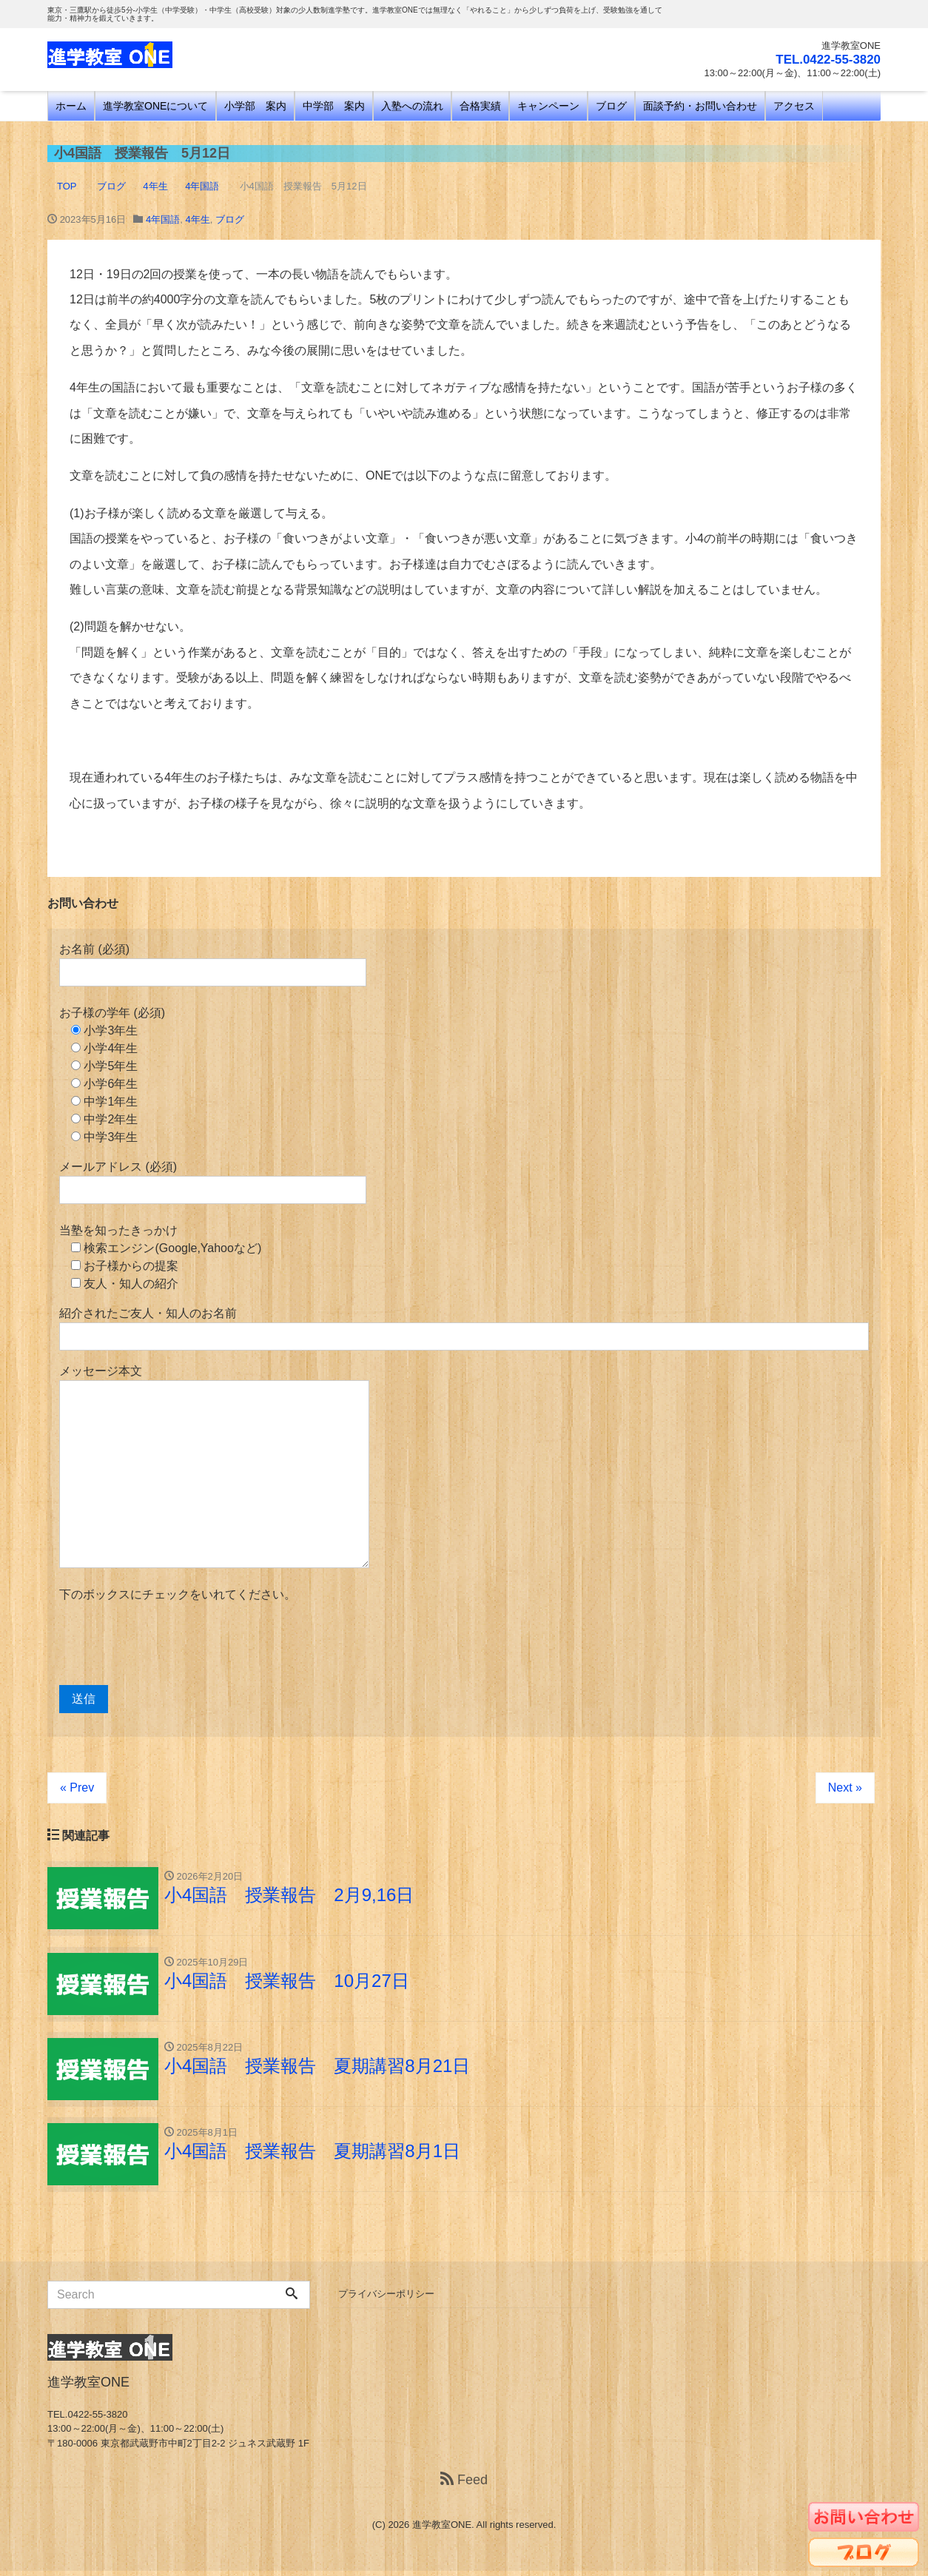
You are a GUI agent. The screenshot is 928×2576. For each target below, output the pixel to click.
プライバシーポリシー (386, 2298)
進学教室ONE (441, 2530)
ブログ (611, 106)
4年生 (197, 219)
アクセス (794, 106)
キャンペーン (548, 106)
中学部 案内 (334, 106)
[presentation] (171, 1644)
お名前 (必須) (212, 964)
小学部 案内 (255, 106)
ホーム (71, 106)
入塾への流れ (412, 106)
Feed (464, 2485)
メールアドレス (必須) (212, 1182)
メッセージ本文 (214, 1466)
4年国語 (163, 219)
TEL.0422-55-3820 (825, 59)
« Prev (77, 1787)
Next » (845, 1787)
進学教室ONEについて (155, 106)
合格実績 (480, 106)
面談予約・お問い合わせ (700, 106)
